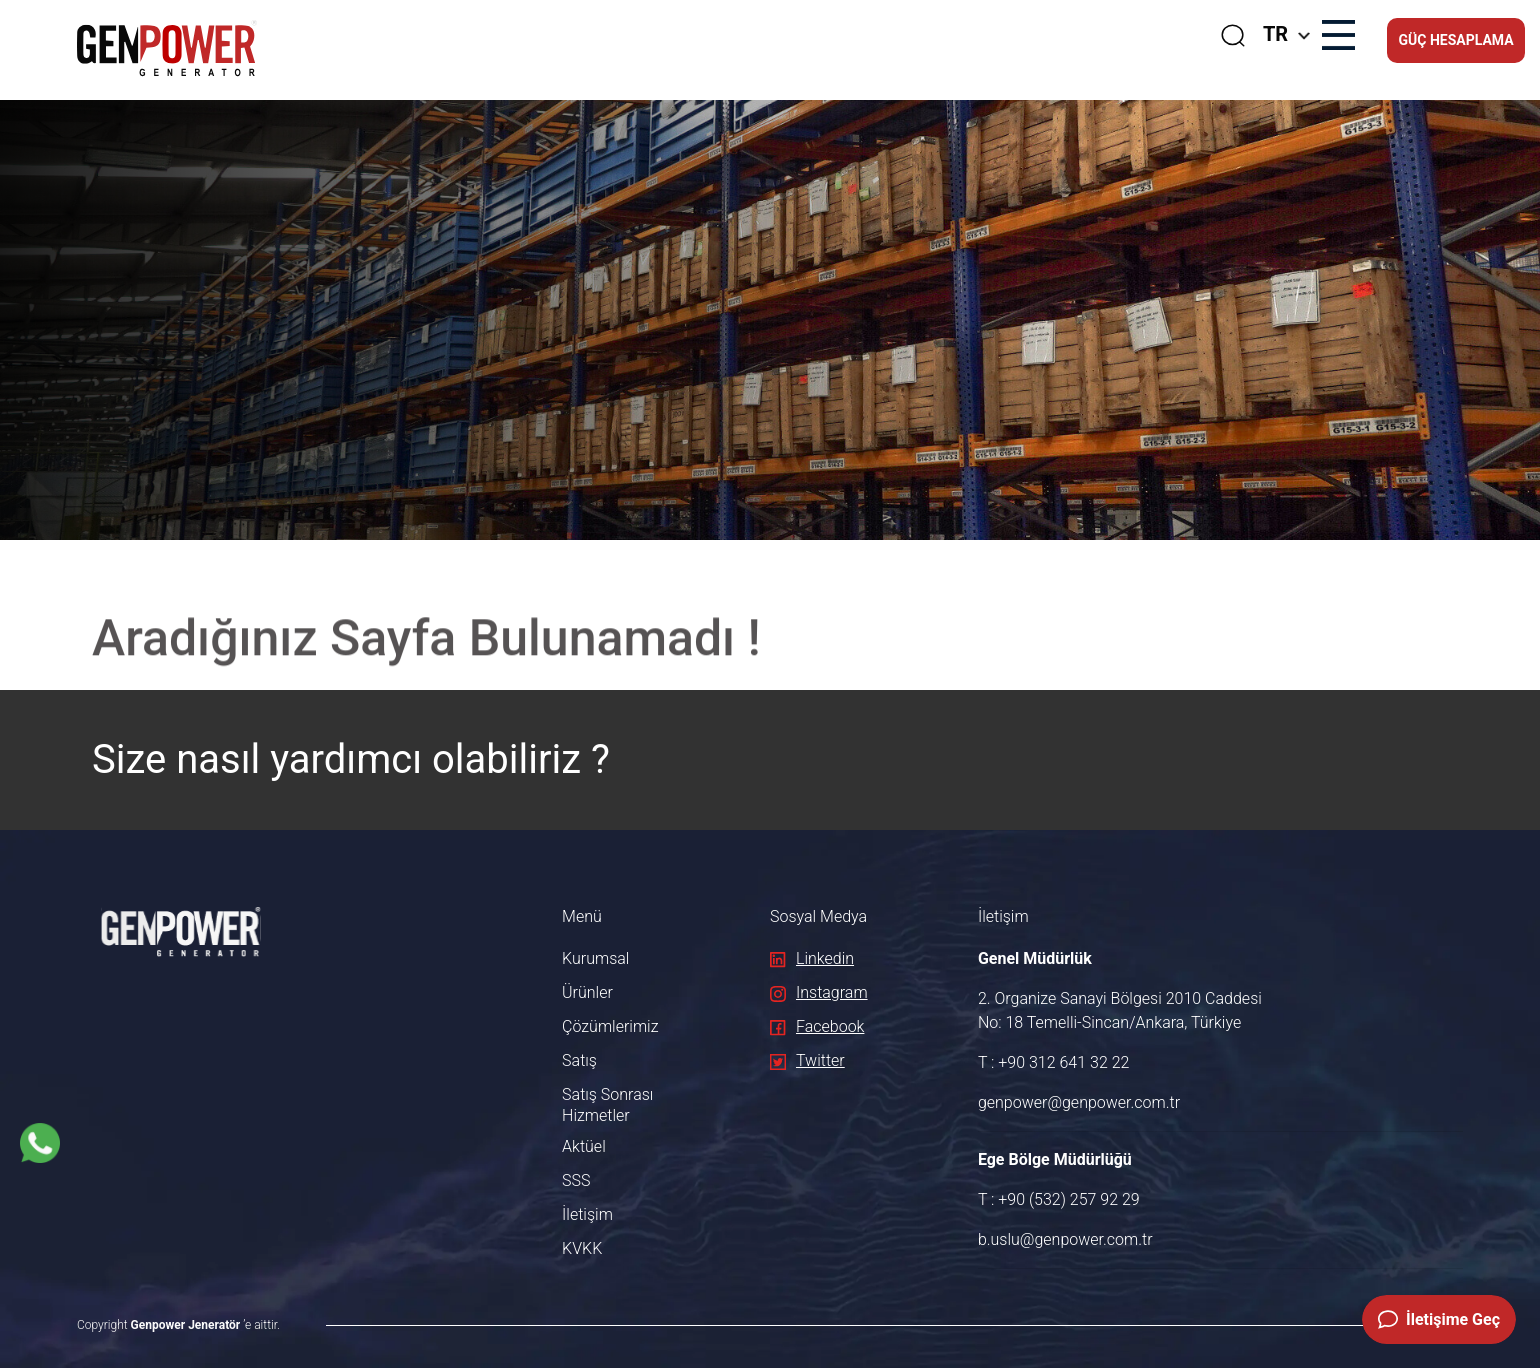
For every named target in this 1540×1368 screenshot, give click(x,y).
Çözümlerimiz (610, 1026)
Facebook (817, 1026)
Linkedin (812, 958)
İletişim (587, 1214)
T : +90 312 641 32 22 (1054, 1062)
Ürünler (587, 992)
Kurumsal (595, 958)
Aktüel (584, 1146)
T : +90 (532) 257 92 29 (1059, 1199)
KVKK (582, 1248)
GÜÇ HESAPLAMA (1455, 40)
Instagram (819, 992)
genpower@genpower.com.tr (1079, 1102)
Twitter (807, 1060)
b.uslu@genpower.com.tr (1065, 1239)
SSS (576, 1180)
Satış (579, 1060)
